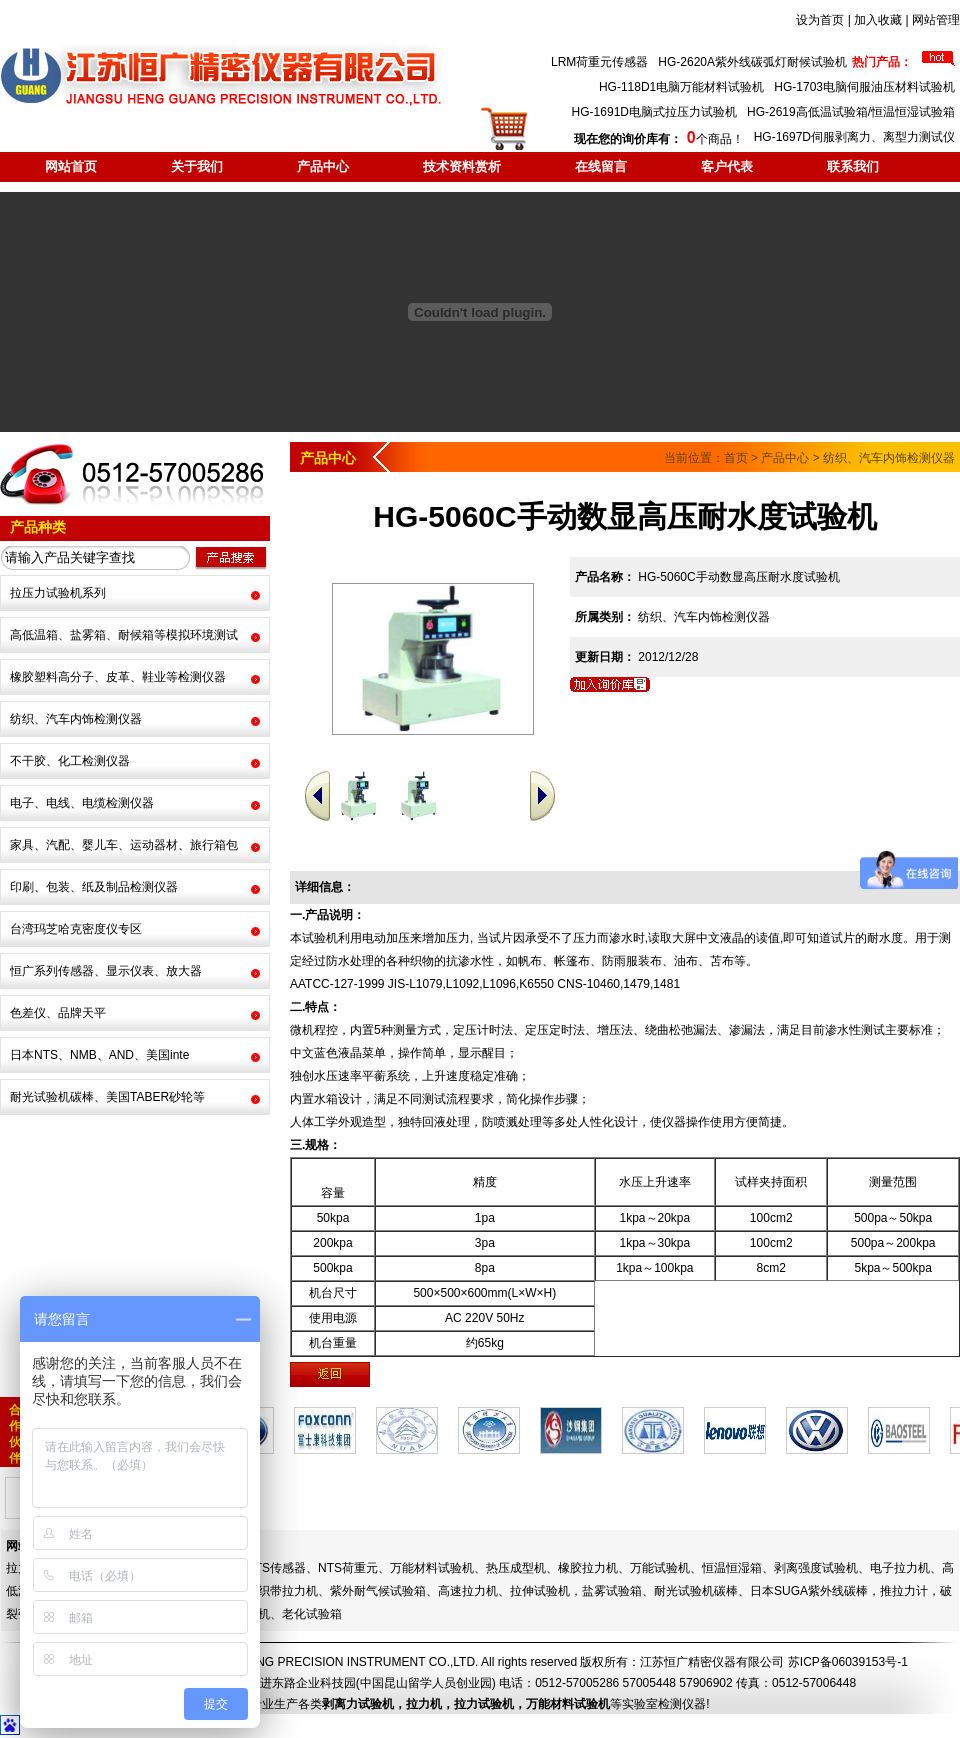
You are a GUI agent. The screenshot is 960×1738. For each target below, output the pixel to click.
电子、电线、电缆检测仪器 (82, 803)
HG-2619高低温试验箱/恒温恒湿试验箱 (851, 112)
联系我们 (853, 166)
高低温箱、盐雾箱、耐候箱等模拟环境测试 (124, 635)
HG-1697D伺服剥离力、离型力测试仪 (854, 137)
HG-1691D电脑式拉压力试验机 (654, 112)
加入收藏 (878, 20)
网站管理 (936, 20)
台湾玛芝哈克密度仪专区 (76, 929)
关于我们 (197, 166)
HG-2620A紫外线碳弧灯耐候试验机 (752, 62)
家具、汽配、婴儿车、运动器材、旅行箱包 (124, 845)
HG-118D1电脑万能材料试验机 (681, 87)
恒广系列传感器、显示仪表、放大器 (106, 971)
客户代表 (727, 166)
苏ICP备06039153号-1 (848, 1662)
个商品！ (658, 139)
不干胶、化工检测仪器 (70, 761)
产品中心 (323, 166)
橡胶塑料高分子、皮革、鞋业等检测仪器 (118, 677)
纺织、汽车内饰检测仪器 (76, 719)
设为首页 (820, 20)
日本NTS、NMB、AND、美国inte (99, 1055)
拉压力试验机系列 (58, 593)
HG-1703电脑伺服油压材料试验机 (864, 87)
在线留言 (601, 166)
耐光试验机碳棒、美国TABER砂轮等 (107, 1097)
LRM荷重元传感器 (599, 62)
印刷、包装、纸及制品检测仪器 (94, 887)
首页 (736, 458)
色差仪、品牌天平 (58, 1013)
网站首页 (71, 166)
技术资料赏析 (462, 166)
